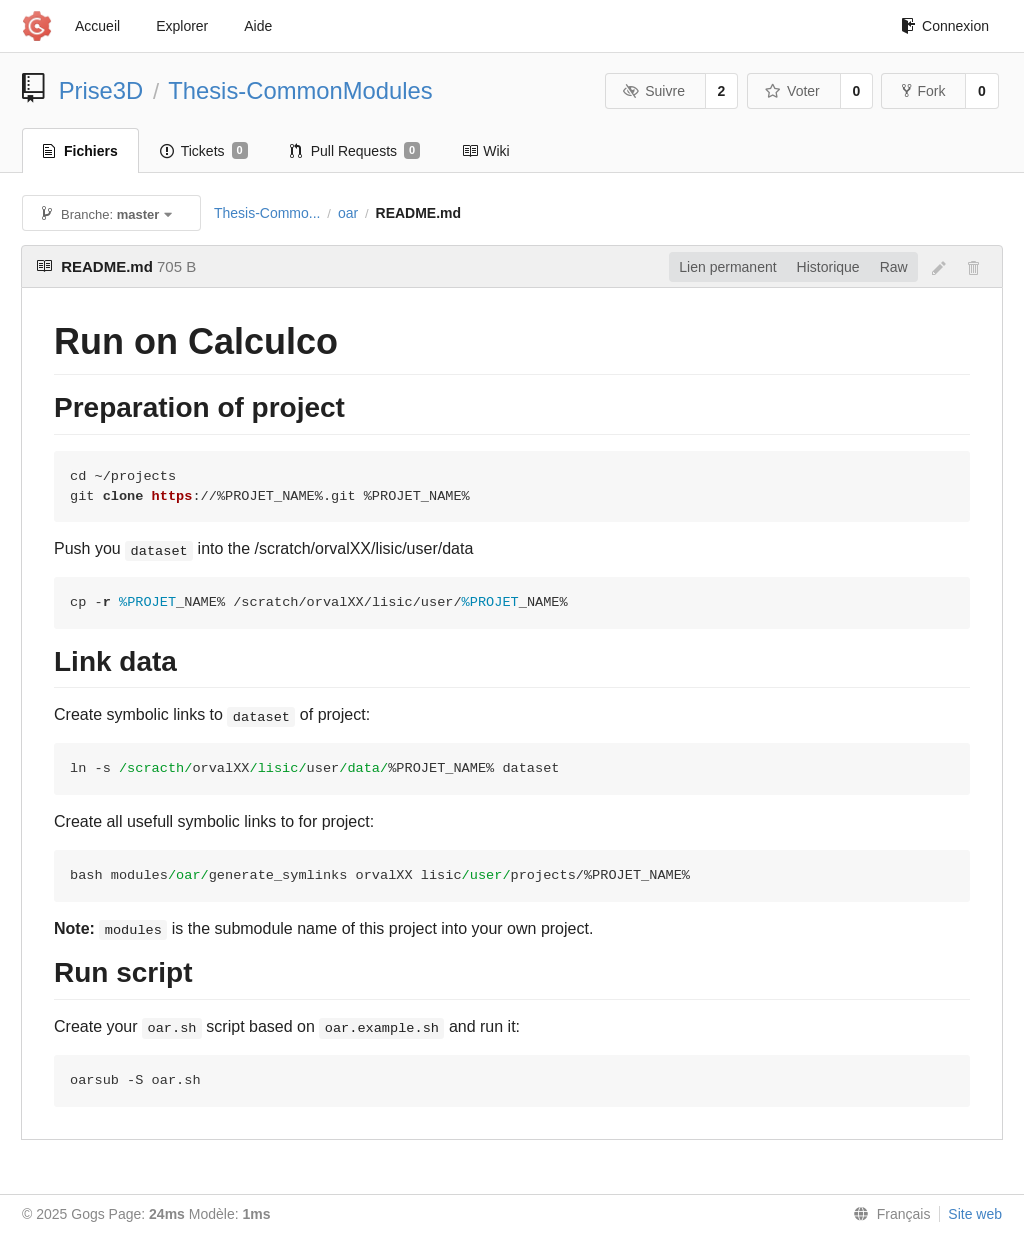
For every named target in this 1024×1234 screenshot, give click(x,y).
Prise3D (101, 90)
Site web (975, 1214)
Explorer (182, 26)
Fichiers (80, 151)
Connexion (945, 26)
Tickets (204, 151)
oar (348, 213)
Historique (828, 267)
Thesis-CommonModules (300, 90)
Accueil (97, 26)
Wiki (485, 151)
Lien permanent (727, 267)
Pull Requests (355, 151)
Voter (792, 91)
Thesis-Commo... (267, 213)
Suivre (654, 91)
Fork (923, 91)
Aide (258, 26)
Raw (894, 267)
